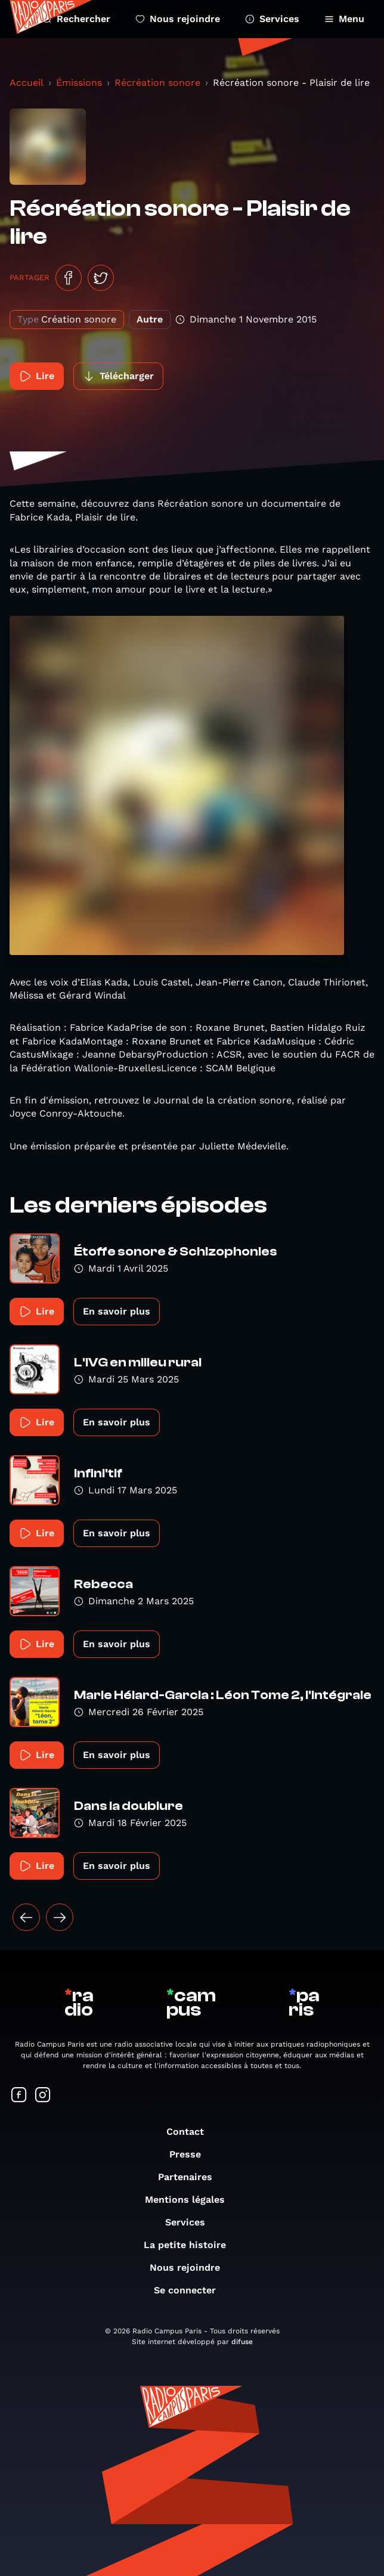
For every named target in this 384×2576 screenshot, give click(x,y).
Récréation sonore (157, 82)
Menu (344, 18)
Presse (191, 2154)
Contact (191, 2131)
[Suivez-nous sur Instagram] (42, 2095)
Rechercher (76, 18)
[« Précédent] (26, 1917)
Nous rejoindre (177, 18)
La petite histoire (191, 2244)
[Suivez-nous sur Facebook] (19, 2095)
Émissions (79, 82)
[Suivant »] (60, 1917)
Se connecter (191, 2290)
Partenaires (191, 2177)
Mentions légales (191, 2199)
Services (272, 18)
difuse (242, 2342)
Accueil (27, 82)
